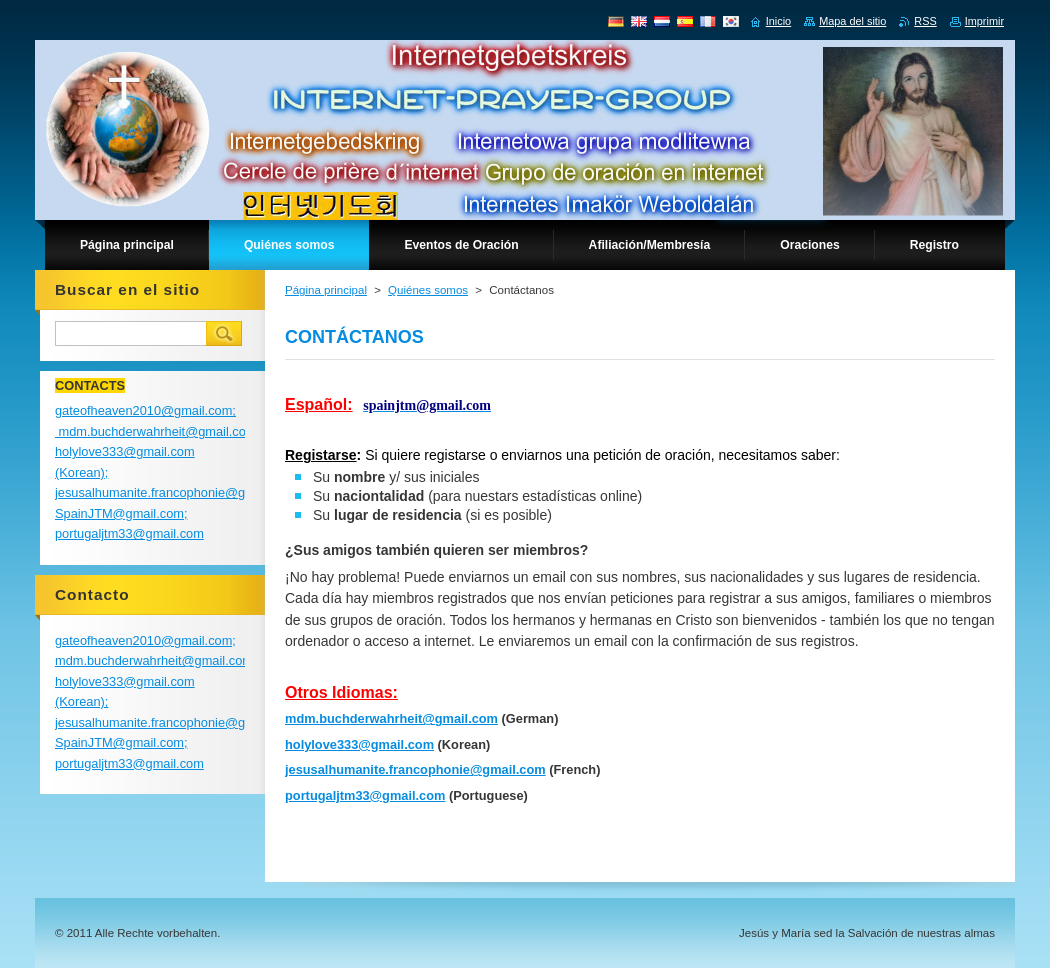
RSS (925, 21)
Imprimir (984, 21)
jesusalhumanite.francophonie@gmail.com (415, 769)
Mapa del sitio (852, 21)
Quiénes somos (428, 290)
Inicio (778, 21)
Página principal (326, 290)
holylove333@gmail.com (359, 744)
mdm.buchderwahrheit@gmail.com (391, 718)
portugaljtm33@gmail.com (365, 795)
